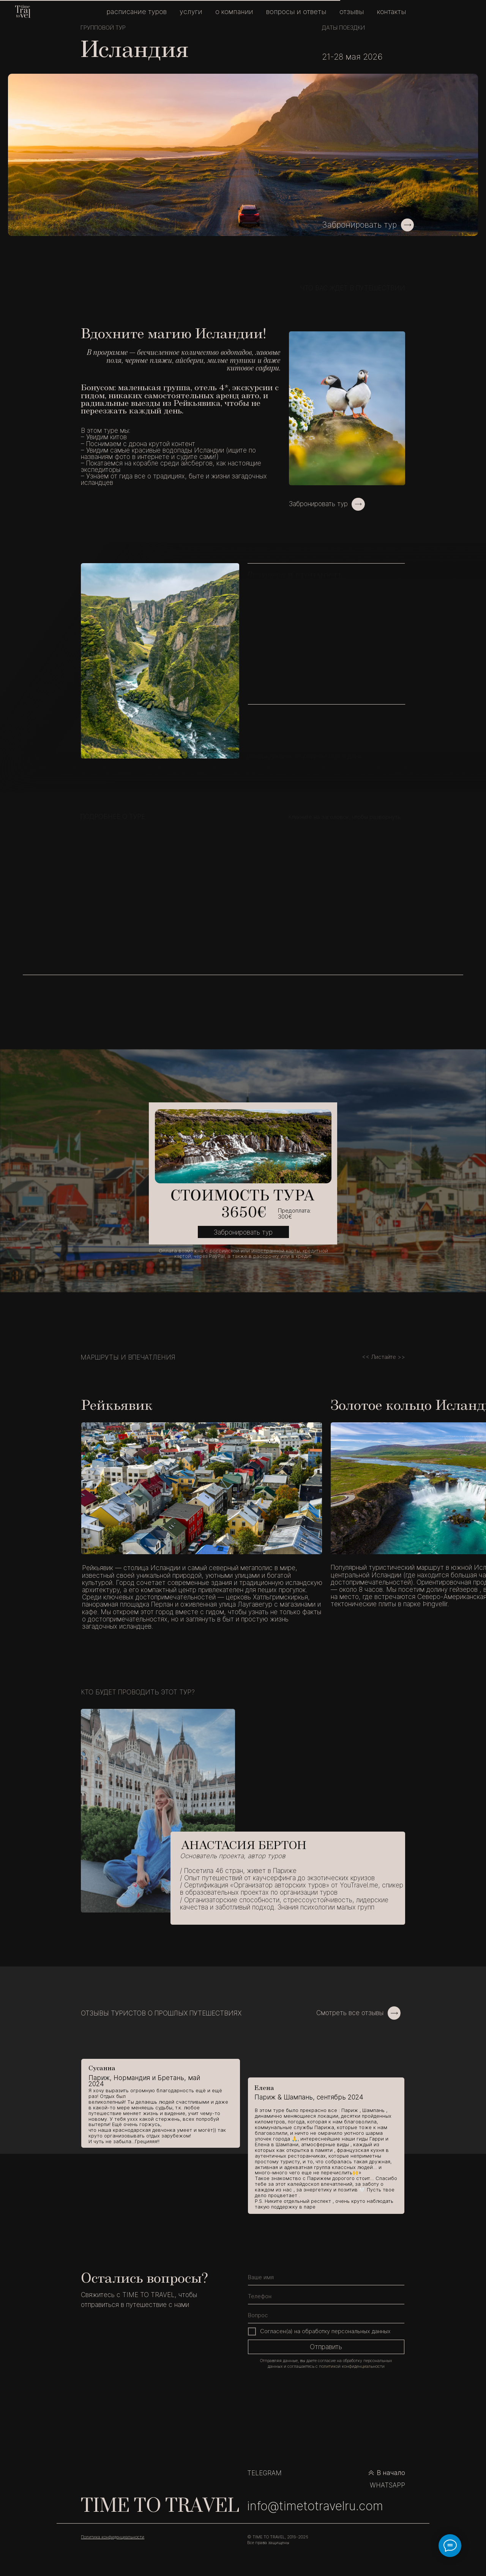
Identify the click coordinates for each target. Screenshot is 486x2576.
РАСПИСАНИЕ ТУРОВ (137, 12)
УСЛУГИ (191, 12)
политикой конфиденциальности (352, 2366)
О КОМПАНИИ (234, 12)
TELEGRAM (264, 2473)
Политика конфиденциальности (112, 2537)
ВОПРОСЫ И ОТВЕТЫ (296, 12)
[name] (326, 2277)
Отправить (326, 2347)
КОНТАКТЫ (391, 12)
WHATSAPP (387, 2485)
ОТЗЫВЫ (351, 12)
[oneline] (326, 2315)
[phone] (326, 2296)
